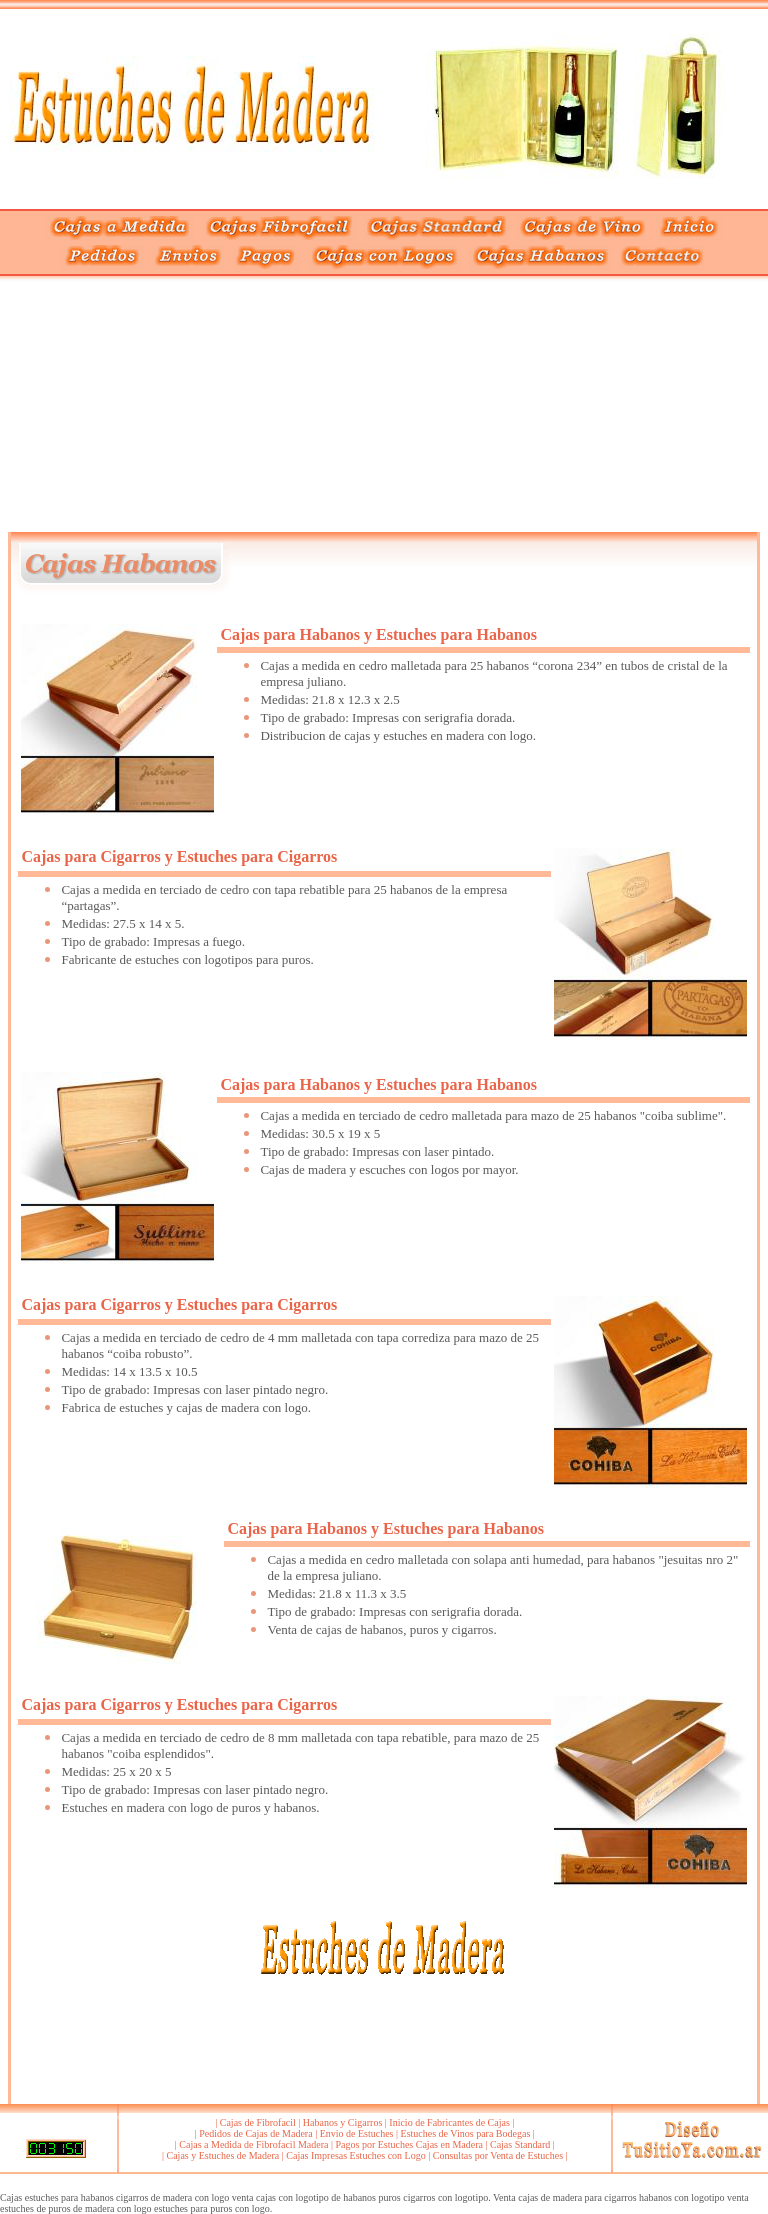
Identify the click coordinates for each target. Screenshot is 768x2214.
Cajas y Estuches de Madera (223, 2155)
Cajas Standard (520, 2144)
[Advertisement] (192, 407)
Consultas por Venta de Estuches (498, 2155)
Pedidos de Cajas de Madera (255, 2133)
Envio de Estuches (357, 2133)
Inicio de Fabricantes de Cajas (449, 2122)
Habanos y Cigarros (342, 2122)
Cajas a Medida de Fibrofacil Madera (253, 2144)
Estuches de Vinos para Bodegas (466, 2133)
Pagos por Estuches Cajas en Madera (408, 2144)
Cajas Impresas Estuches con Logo (355, 2155)
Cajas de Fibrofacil (258, 2122)
